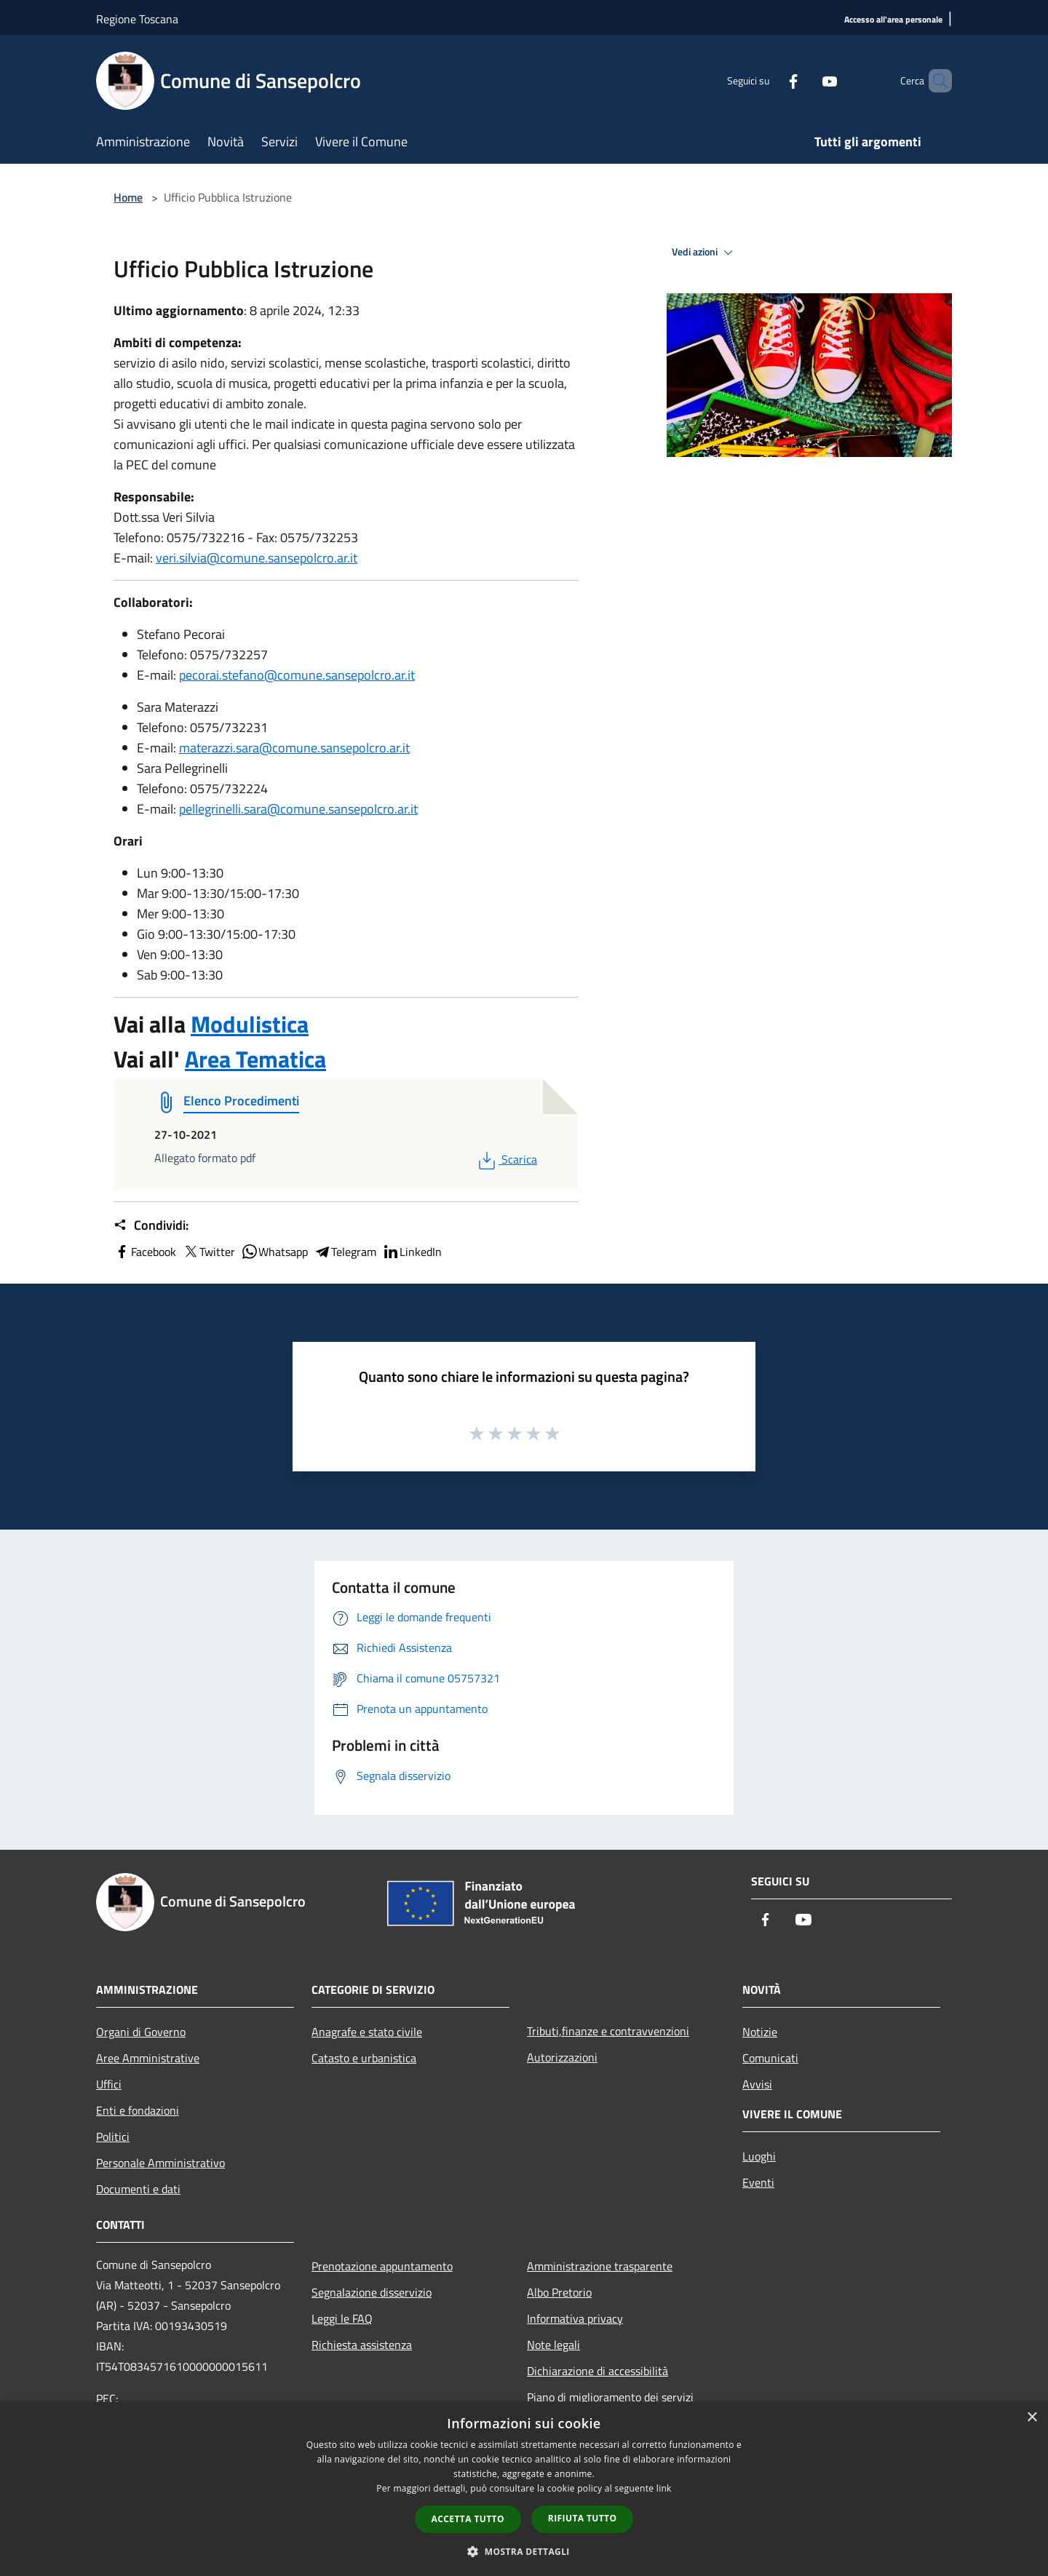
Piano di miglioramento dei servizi (610, 2397)
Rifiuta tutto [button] (582, 2518)
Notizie (759, 2031)
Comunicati (770, 2058)
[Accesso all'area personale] (893, 20)
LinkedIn (412, 1251)
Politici (113, 2136)
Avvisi (757, 2084)
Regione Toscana (137, 19)
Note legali (553, 2344)
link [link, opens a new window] (664, 2488)
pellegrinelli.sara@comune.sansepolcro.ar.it (298, 809)
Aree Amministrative (147, 2058)
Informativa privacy (575, 2318)
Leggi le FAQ (342, 2318)
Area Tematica (255, 1058)
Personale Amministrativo (160, 2162)
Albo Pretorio (559, 2292)
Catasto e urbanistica (363, 2058)
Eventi (758, 2182)
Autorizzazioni (562, 2057)
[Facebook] (768, 80)
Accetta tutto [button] (468, 2519)
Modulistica (250, 1023)
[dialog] (524, 2489)
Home (128, 197)
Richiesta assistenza (361, 2344)
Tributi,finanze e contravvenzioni (608, 2031)
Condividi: (151, 1225)
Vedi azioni (704, 252)
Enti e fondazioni (137, 2110)
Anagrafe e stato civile (366, 2031)
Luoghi (759, 2156)
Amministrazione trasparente (599, 2266)
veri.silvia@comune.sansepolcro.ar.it (256, 558)
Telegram (345, 1251)
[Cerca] (934, 80)
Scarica (506, 1159)
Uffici (109, 2084)
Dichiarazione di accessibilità (597, 2371)
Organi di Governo (141, 2031)
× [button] (1031, 2417)
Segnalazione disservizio (371, 2292)
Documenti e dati (138, 2189)
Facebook (145, 1251)
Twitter (208, 1251)
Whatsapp (274, 1251)
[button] (524, 2551)
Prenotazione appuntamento (382, 2266)
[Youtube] (804, 80)
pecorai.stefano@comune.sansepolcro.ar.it (297, 675)
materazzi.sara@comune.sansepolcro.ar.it (294, 748)
